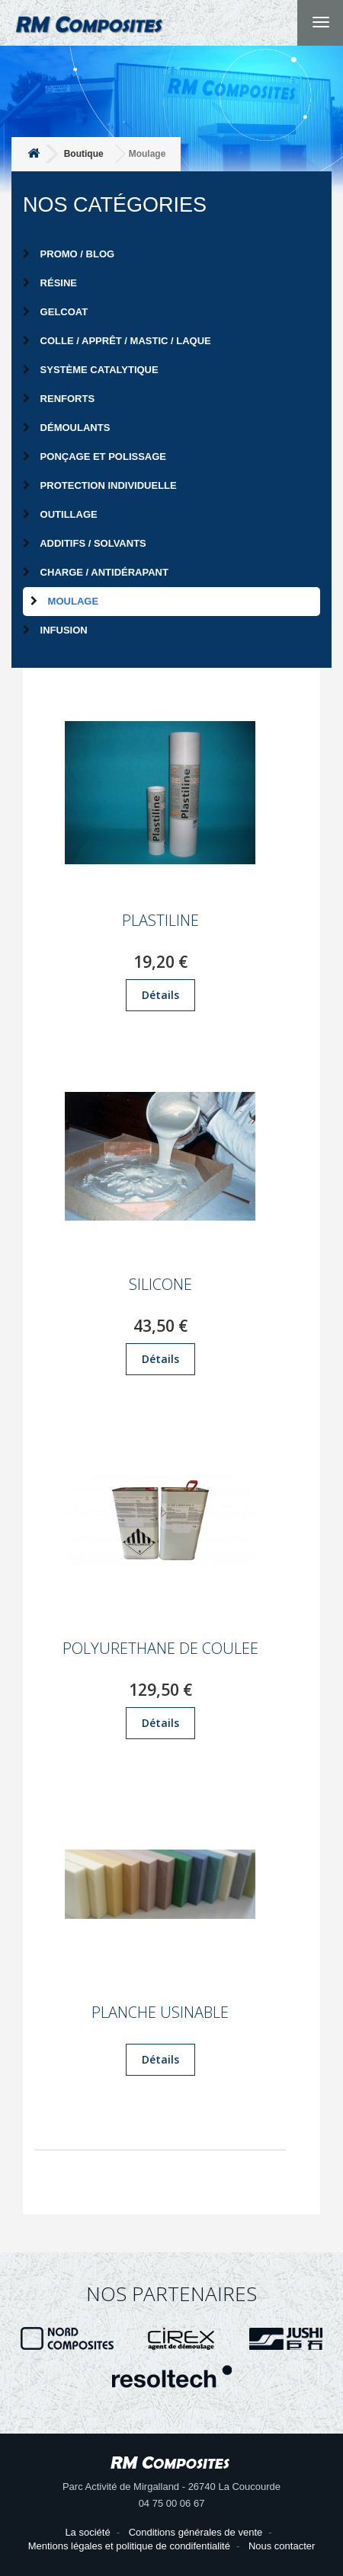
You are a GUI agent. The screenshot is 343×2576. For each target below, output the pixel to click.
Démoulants (66, 427)
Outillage (60, 514)
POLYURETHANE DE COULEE (160, 1648)
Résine (50, 283)
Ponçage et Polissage (94, 456)
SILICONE (160, 1284)
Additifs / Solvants (84, 543)
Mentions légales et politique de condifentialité (129, 2546)
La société (87, 2532)
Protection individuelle (100, 485)
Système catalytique (91, 369)
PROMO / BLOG (68, 254)
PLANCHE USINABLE (160, 2012)
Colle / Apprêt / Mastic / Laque (117, 340)
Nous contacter (281, 2546)
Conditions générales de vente (196, 2532)
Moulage (64, 601)
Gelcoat (55, 312)
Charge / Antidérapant (95, 572)
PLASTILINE (160, 920)
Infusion (55, 630)
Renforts (59, 398)
